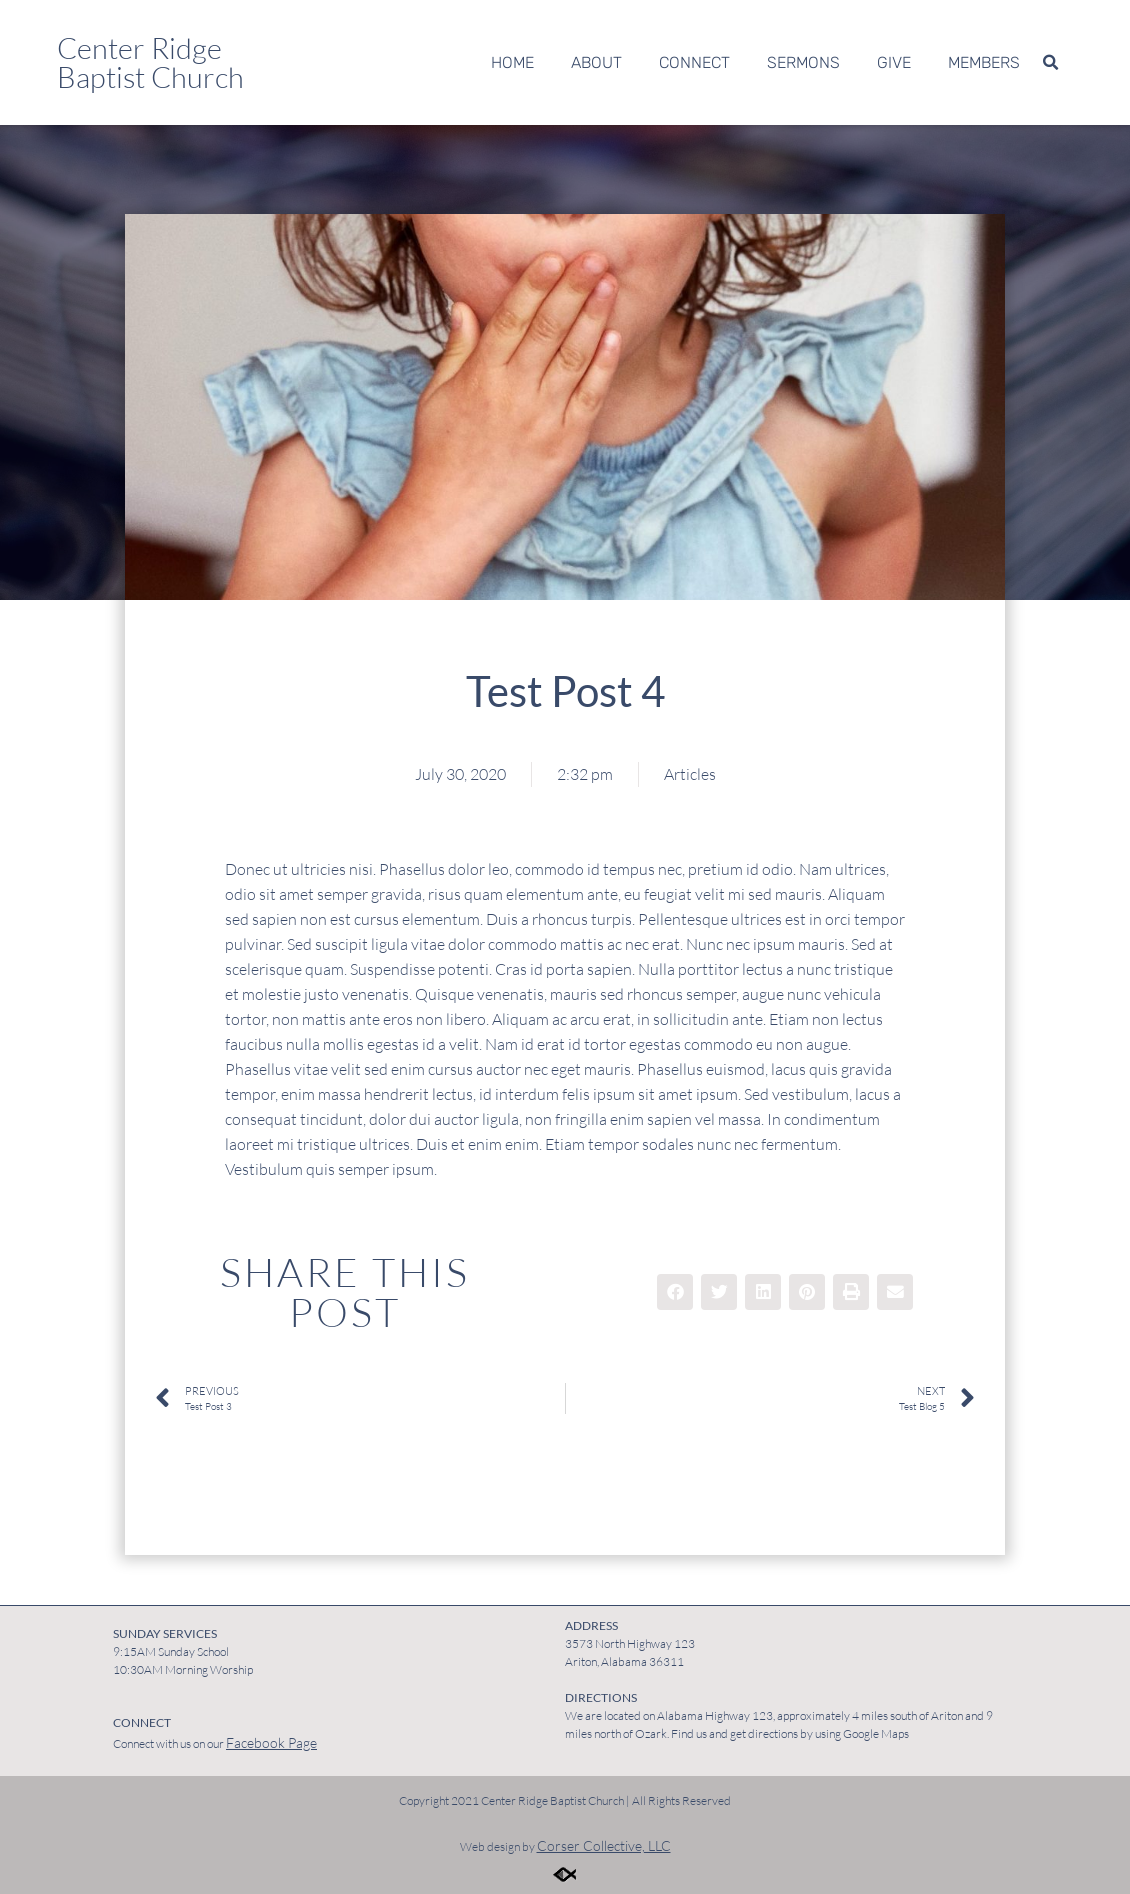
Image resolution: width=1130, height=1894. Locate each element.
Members (984, 62)
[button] (1050, 63)
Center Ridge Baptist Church (150, 62)
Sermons (803, 62)
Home (512, 62)
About (596, 62)
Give (894, 62)
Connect (694, 62)
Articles (690, 774)
